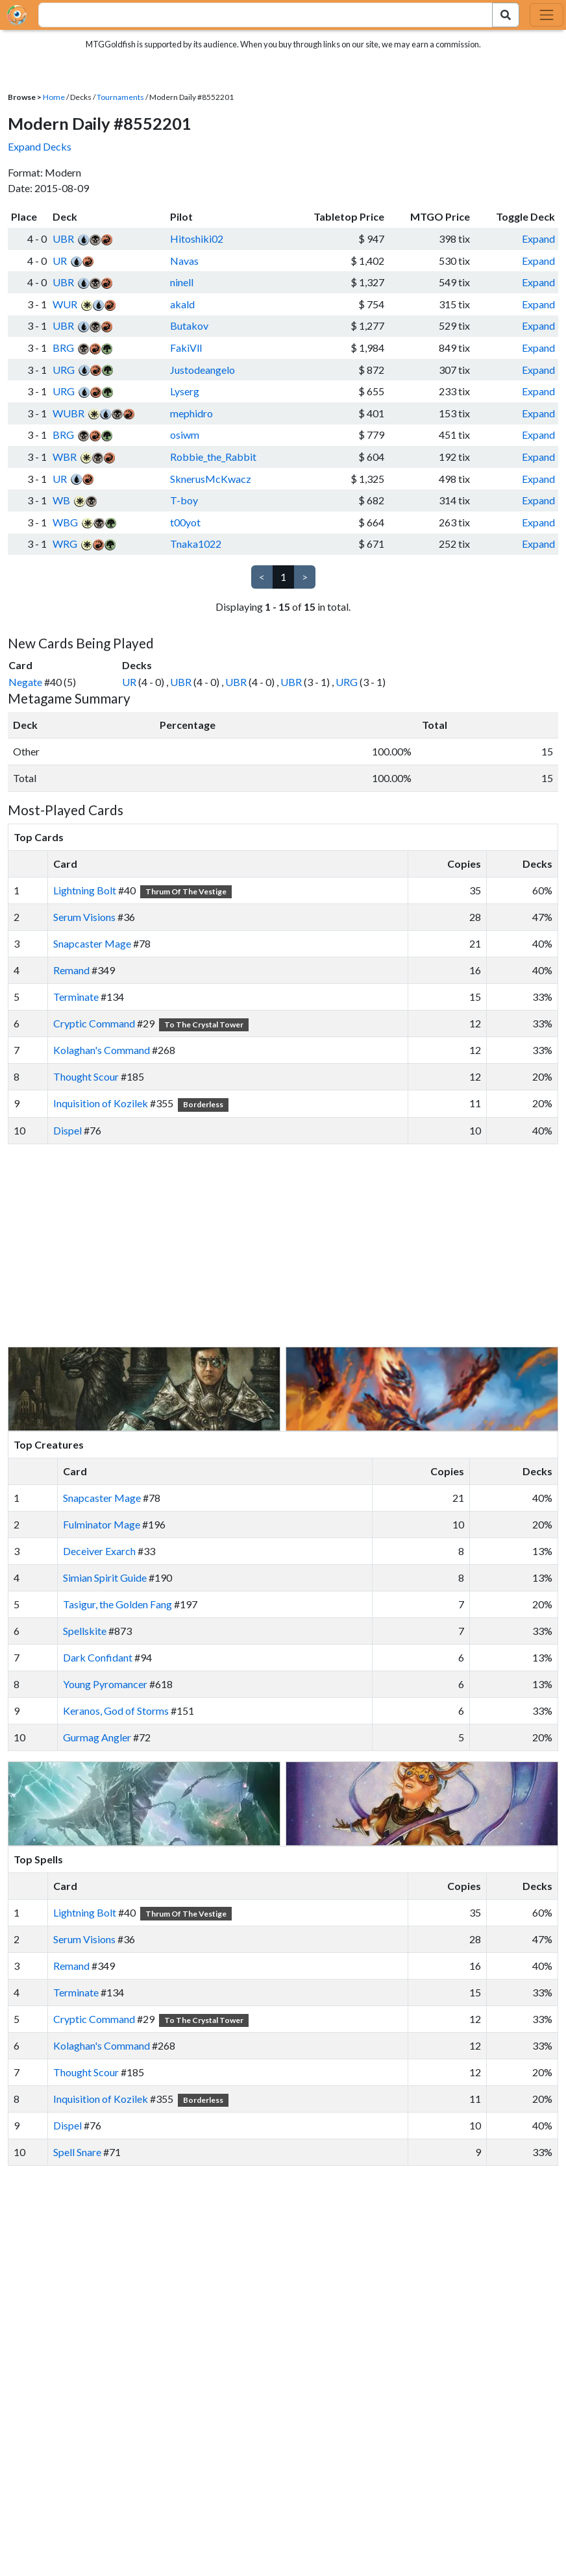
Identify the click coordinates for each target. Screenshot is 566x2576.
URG (64, 369)
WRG (65, 543)
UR (60, 260)
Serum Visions (84, 917)
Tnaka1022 (195, 543)
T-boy (184, 500)
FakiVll (186, 347)
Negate (25, 682)
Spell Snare (77, 2152)
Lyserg (184, 391)
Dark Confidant (97, 1657)
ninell (181, 282)
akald (182, 304)
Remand (71, 970)
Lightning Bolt (84, 890)
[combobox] (258, 15)
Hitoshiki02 (196, 238)
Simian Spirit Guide (105, 1577)
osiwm (184, 434)
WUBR (68, 413)
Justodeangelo (202, 369)
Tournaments (120, 97)
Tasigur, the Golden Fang (117, 1604)
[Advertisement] (295, 1245)
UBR (63, 238)
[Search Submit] (505, 15)
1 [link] (283, 576)
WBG (65, 522)
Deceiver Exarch (99, 1551)
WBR (65, 456)
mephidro (191, 413)
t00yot (185, 522)
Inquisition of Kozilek (100, 1103)
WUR (65, 304)
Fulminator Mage (101, 1524)
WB (61, 500)
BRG (63, 347)
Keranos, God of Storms (116, 1710)
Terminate (76, 996)
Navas (184, 260)
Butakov (189, 325)
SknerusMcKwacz (210, 478)
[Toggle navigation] (546, 15)
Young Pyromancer (105, 1684)
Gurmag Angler (97, 1737)
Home (54, 97)
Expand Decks (39, 146)
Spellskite (84, 1631)
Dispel (67, 1130)
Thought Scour (86, 1076)
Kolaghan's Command (101, 1050)
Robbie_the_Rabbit (213, 456)
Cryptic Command (94, 1023)
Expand (538, 238)
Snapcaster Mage (92, 943)
